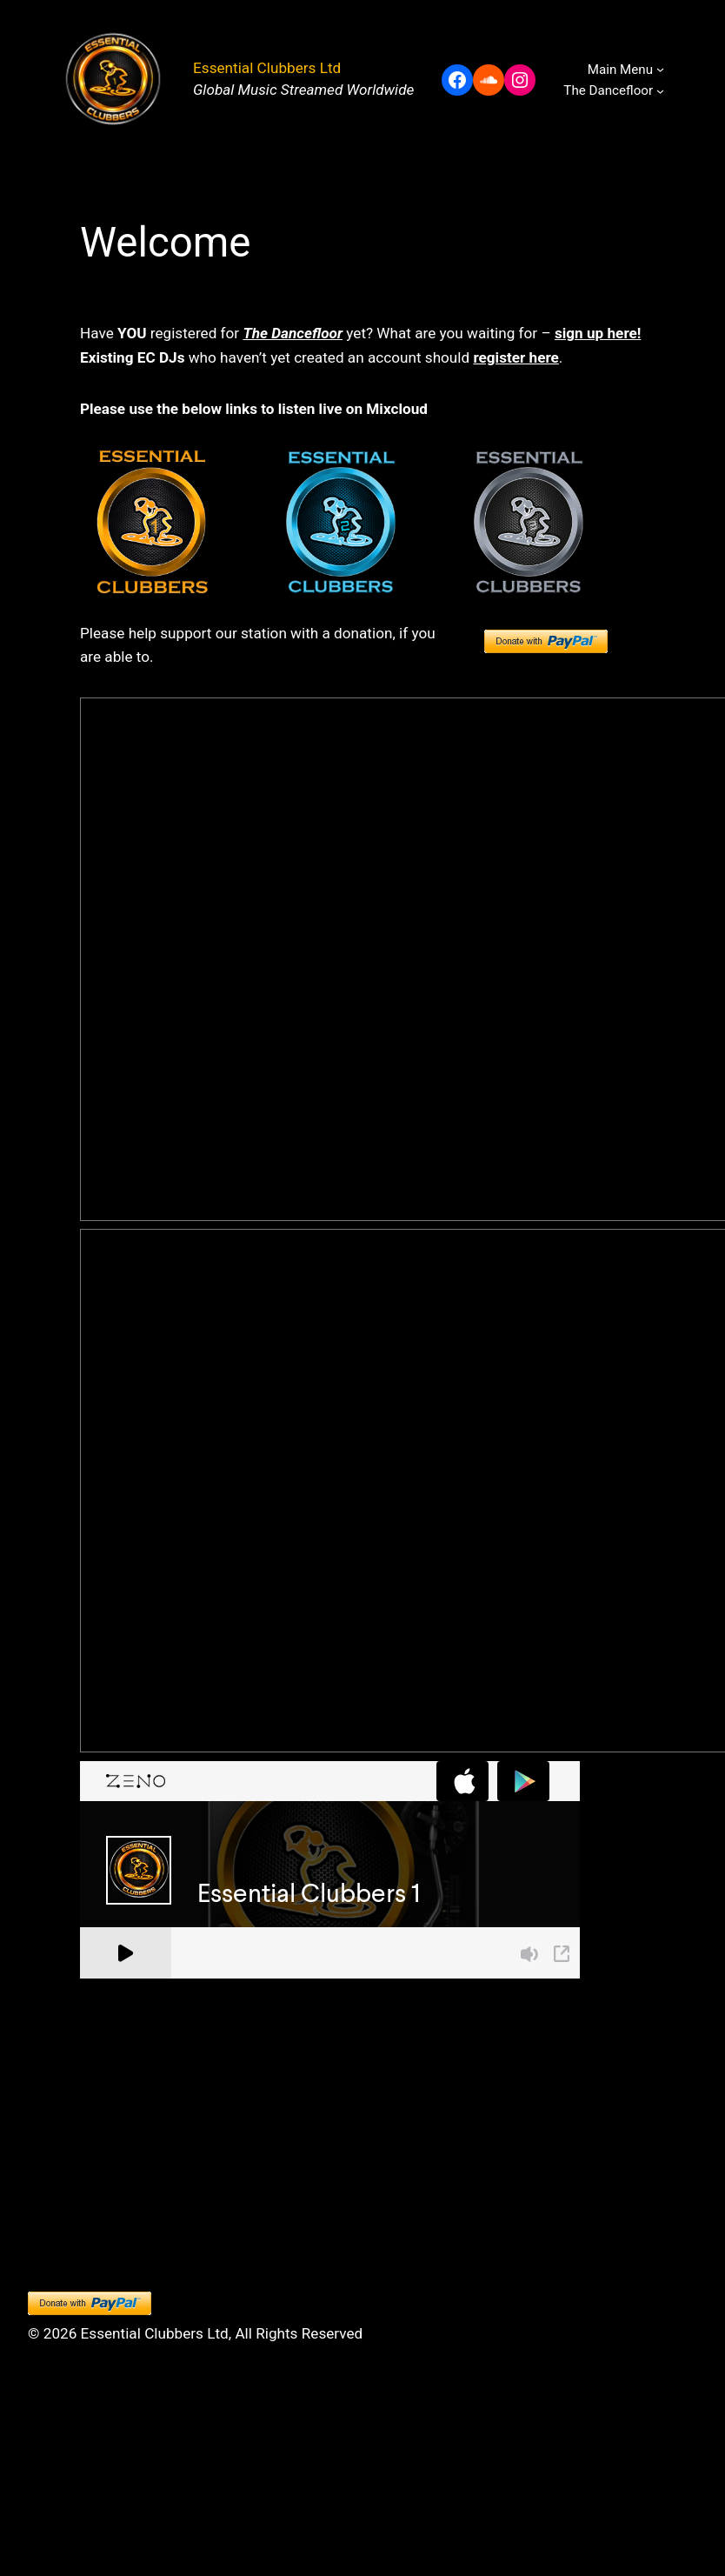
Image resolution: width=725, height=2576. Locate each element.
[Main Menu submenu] (660, 69)
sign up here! (598, 333)
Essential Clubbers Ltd (267, 68)
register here (515, 357)
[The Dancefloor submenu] (660, 91)
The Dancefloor (293, 333)
